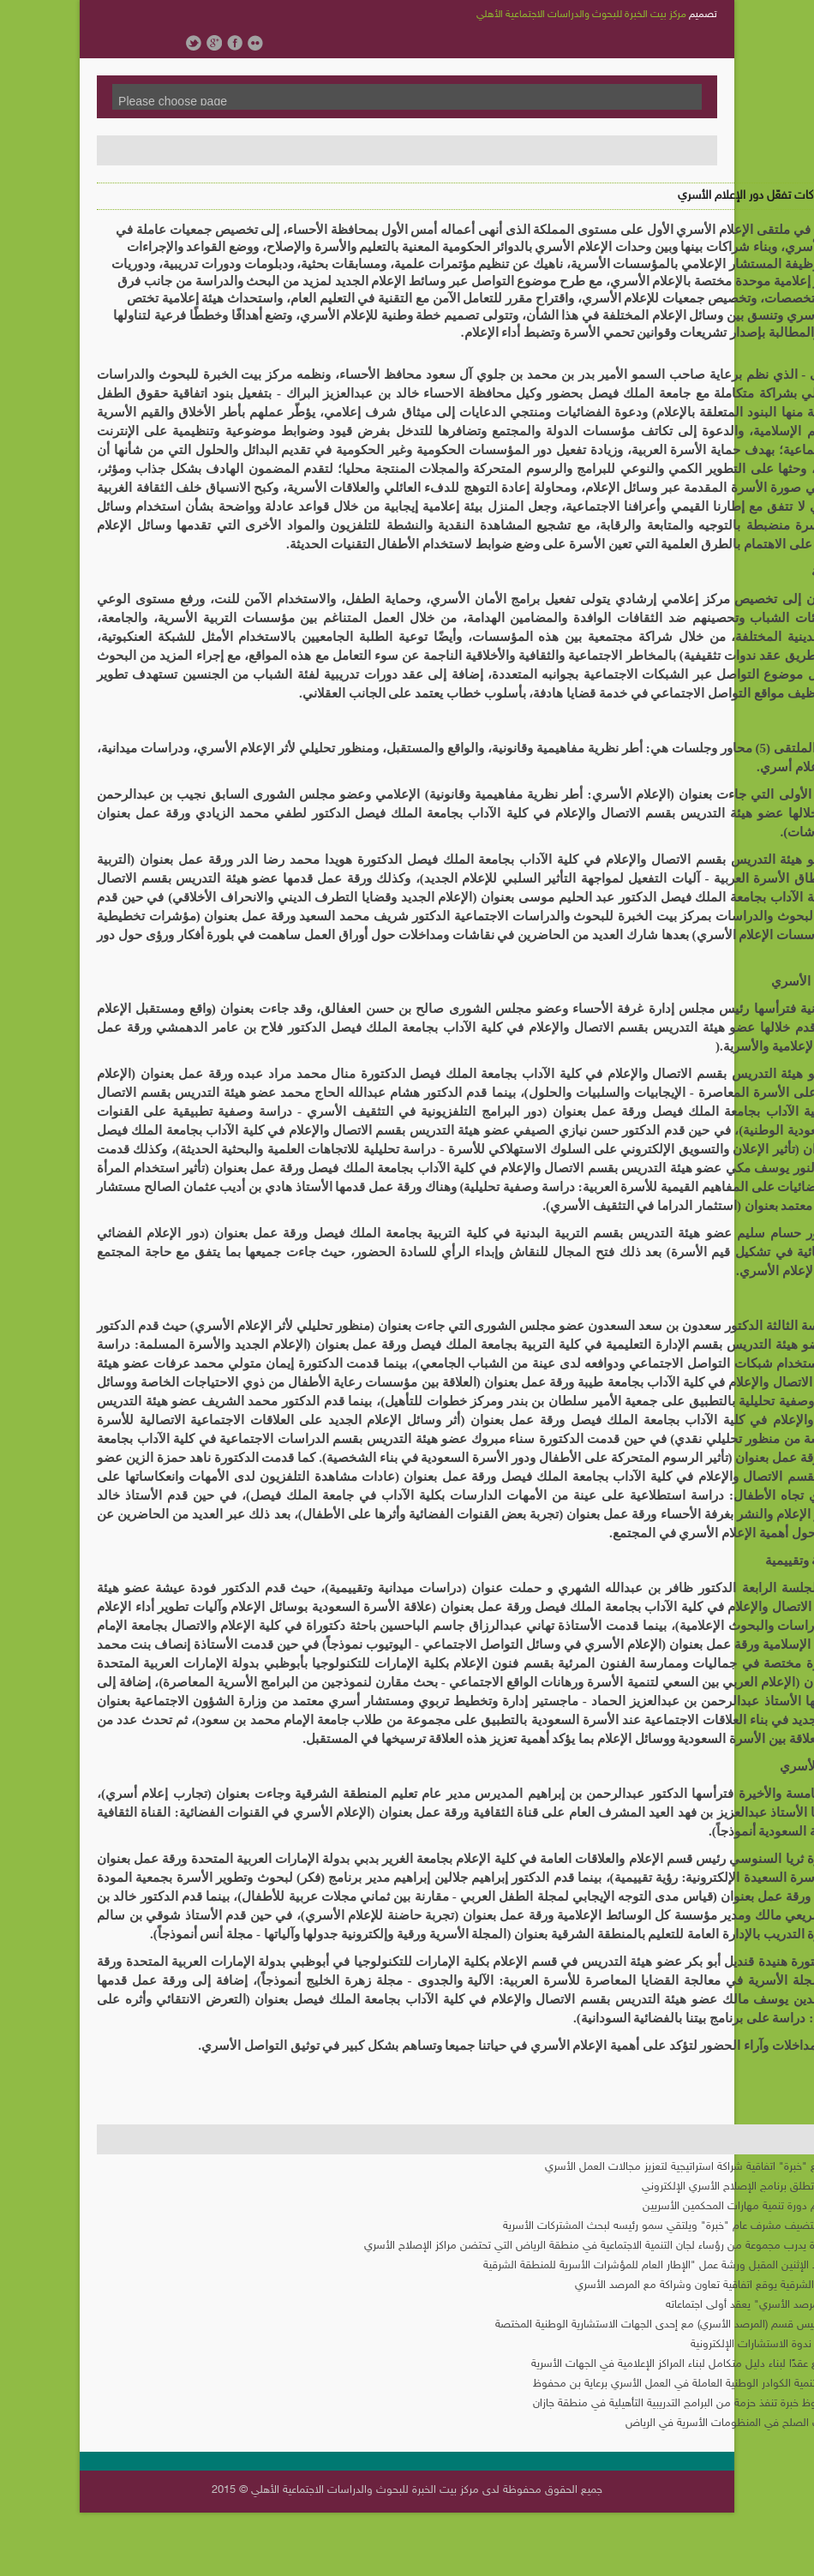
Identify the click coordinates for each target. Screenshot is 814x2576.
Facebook (234, 43)
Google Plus (214, 43)
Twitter (193, 43)
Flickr (255, 43)
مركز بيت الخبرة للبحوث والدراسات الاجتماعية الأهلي (581, 15)
